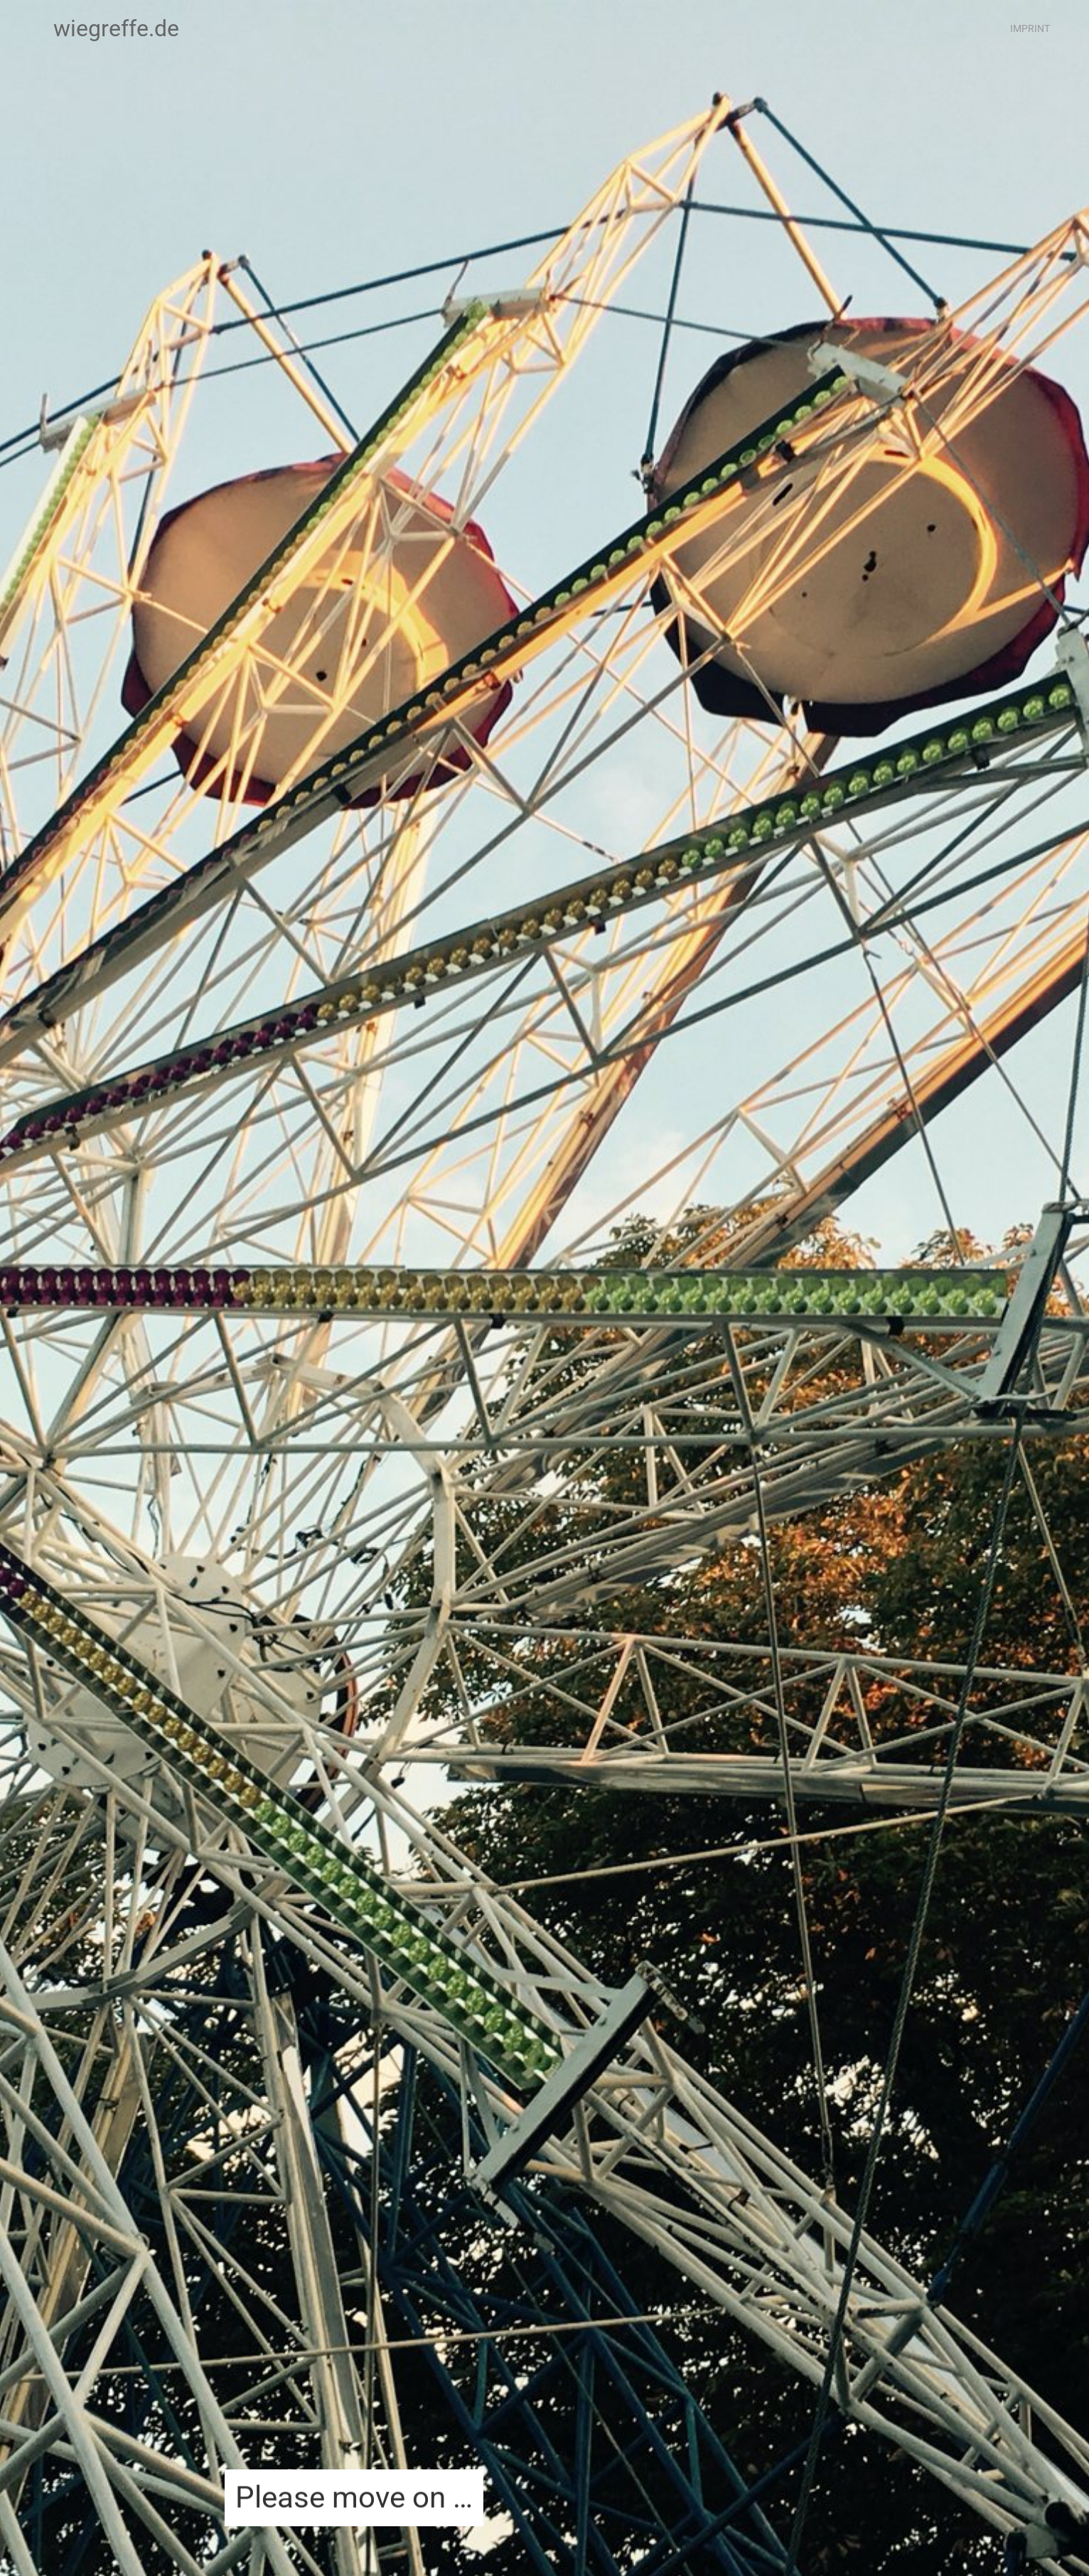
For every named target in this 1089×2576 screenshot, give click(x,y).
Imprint (1030, 28)
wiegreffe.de (116, 28)
